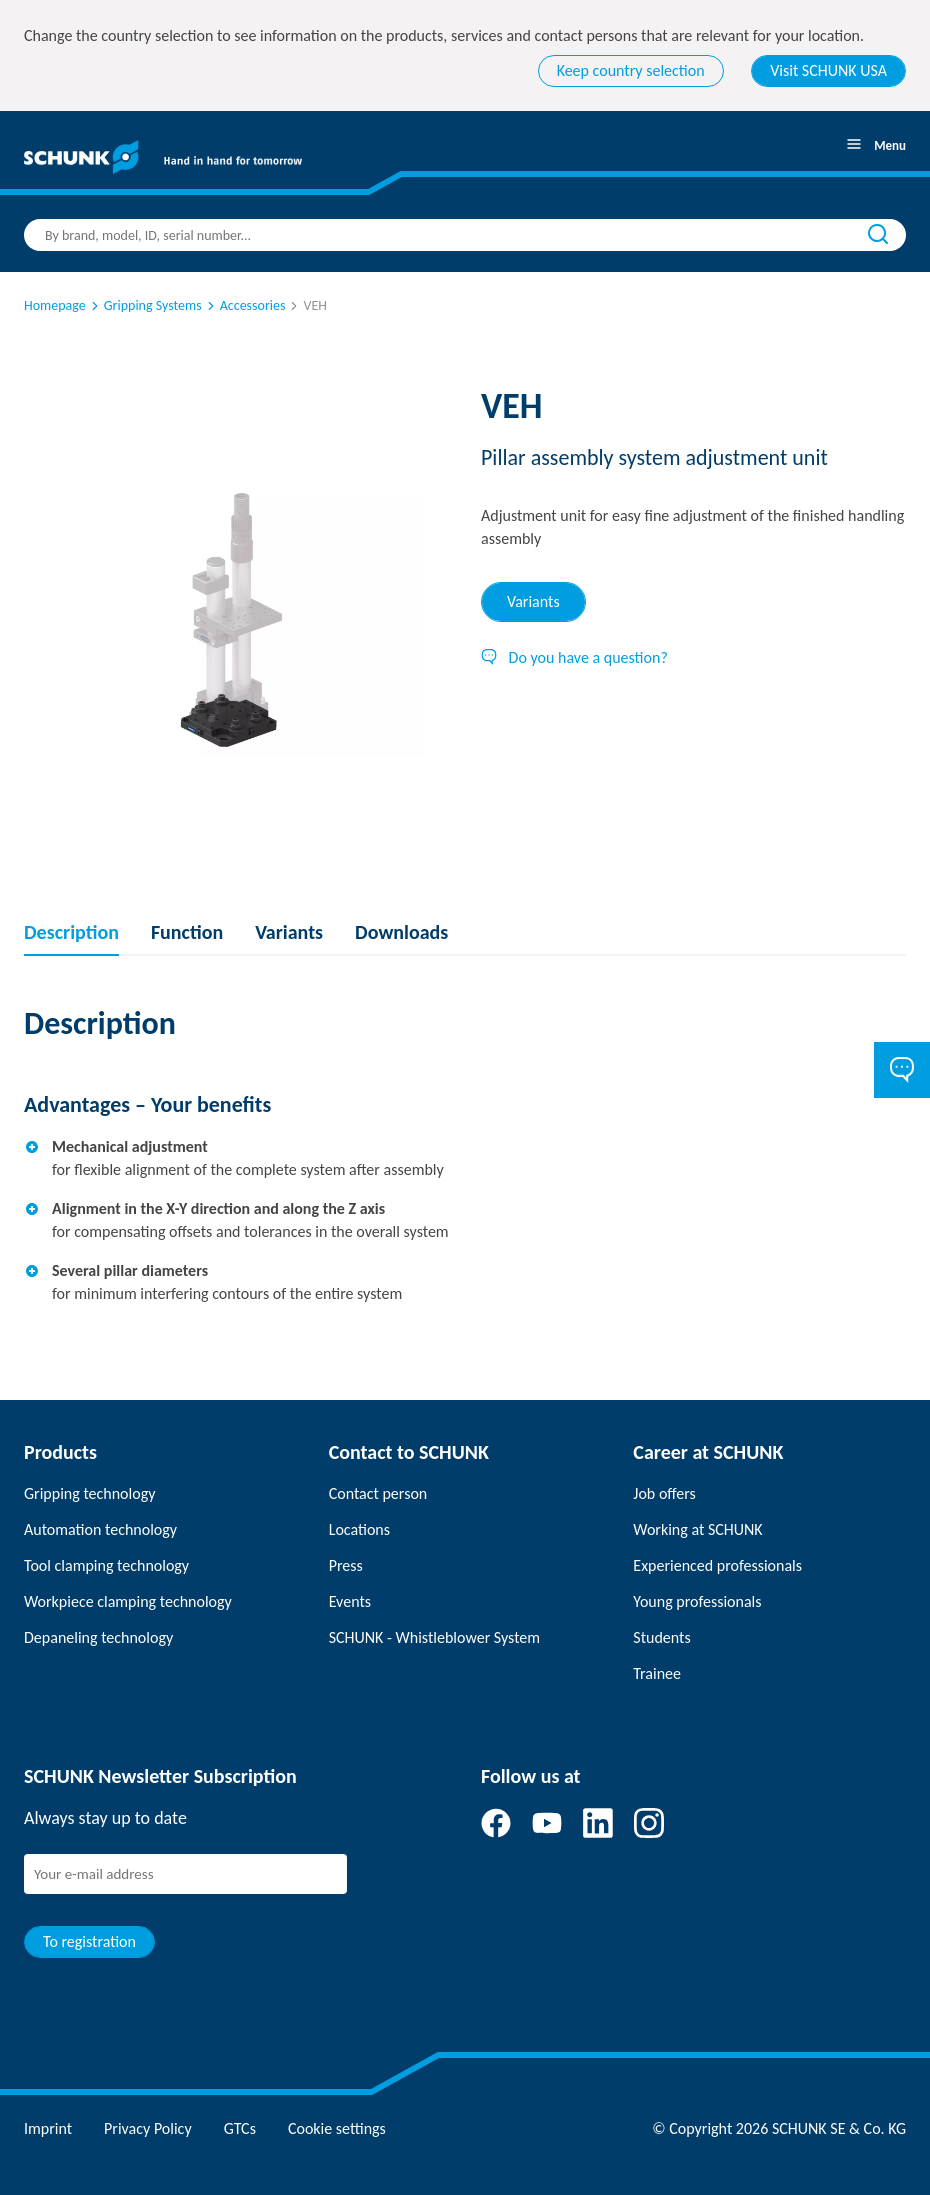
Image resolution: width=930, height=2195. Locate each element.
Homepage (55, 305)
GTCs (240, 2128)
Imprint (48, 2128)
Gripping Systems (145, 305)
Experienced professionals (717, 1565)
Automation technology (100, 1529)
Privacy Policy (148, 2128)
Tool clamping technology (106, 1565)
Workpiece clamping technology (128, 1601)
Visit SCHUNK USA (828, 70)
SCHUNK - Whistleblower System (434, 1637)
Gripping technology (89, 1493)
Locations (359, 1529)
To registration (89, 1941)
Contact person (378, 1493)
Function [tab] (187, 932)
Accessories (245, 305)
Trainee (657, 1673)
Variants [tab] (533, 601)
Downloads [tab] (401, 932)
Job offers (664, 1493)
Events (350, 1601)
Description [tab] (71, 932)
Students (661, 1637)
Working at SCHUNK (697, 1529)
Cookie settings (337, 2128)
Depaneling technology (98, 1637)
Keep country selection (631, 70)
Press (346, 1565)
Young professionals (697, 1601)
